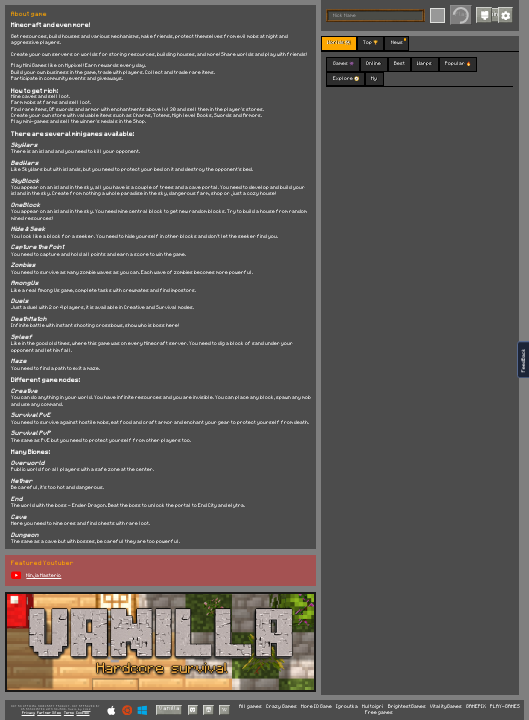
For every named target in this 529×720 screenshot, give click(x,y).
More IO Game (316, 706)
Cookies (82, 712)
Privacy (28, 712)
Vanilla (169, 708)
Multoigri (372, 706)
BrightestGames (407, 706)
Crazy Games (281, 706)
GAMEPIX (476, 706)
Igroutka (347, 706)
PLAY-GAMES (505, 706)
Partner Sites (49, 712)
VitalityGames (446, 706)
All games (250, 706)
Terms (69, 712)
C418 (87, 709)
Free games (379, 712)
